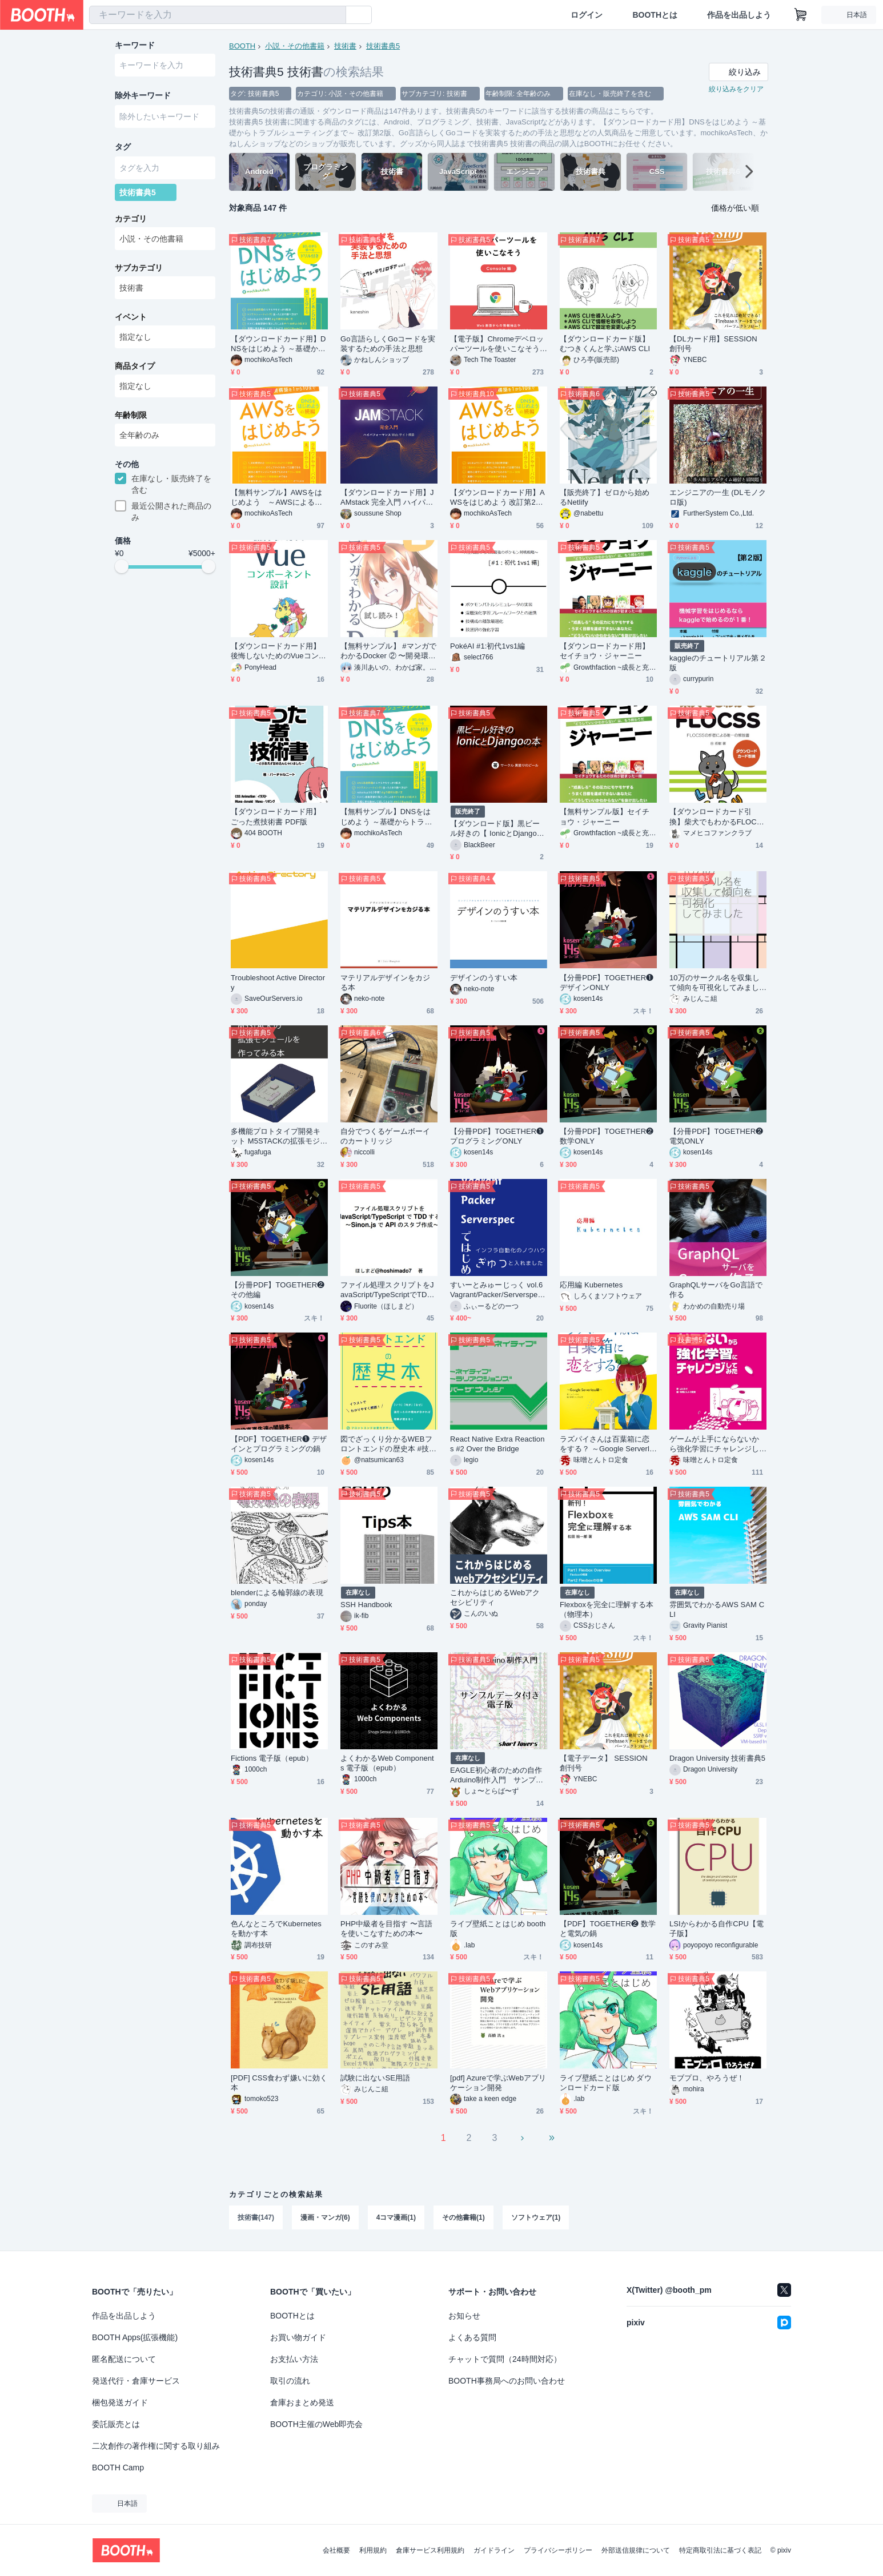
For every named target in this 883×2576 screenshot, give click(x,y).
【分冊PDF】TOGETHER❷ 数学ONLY (606, 1136)
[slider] (122, 566)
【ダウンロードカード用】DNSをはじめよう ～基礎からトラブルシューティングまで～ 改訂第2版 (278, 344)
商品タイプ (135, 366)
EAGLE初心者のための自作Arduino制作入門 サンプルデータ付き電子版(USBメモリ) (496, 1775)
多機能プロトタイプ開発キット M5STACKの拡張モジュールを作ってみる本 (279, 1136)
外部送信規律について (635, 2550)
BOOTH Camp (118, 2467)
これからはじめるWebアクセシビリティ (495, 1597)
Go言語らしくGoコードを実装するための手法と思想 (387, 344)
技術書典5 (383, 46)
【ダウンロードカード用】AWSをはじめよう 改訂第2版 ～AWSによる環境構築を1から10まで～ (497, 497)
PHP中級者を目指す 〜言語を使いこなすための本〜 (386, 1928)
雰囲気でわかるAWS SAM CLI (716, 1609)
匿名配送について (124, 2359)
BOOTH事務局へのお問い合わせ (506, 2380)
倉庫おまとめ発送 (302, 2402)
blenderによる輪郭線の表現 (277, 1592)
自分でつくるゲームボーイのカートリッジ (385, 1136)
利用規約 (373, 2550)
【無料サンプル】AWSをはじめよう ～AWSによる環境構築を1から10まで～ (276, 497)
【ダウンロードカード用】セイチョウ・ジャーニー (604, 651)
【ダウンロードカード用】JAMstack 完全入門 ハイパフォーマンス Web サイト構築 (387, 497)
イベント (131, 317)
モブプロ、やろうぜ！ (706, 2078)
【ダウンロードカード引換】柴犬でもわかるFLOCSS (715, 816)
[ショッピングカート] (801, 15)
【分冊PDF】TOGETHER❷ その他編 (277, 1290)
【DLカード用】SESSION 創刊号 (713, 344)
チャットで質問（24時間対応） (504, 2359)
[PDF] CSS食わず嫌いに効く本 (279, 2083)
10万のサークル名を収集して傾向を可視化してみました (714, 982)
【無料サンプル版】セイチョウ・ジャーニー (604, 816)
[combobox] (217, 15)
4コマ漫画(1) (396, 2217)
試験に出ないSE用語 (375, 2078)
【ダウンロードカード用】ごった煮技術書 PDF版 (275, 816)
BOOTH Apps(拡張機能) (135, 2337)
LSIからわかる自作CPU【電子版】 (716, 1928)
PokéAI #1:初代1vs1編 (487, 646)
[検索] (335, 15)
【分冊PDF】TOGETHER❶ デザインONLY (606, 982)
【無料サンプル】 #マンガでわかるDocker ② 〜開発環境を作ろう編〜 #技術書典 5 (388, 651)
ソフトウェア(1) (536, 2217)
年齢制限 (131, 415)
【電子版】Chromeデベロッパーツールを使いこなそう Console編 (497, 344)
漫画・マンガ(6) (325, 2217)
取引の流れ (290, 2380)
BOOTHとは (654, 15)
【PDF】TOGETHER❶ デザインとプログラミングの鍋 (279, 1444)
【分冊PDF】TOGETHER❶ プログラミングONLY (497, 1136)
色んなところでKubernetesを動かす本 (276, 1928)
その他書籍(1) (463, 2217)
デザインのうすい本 (483, 977)
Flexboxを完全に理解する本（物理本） (606, 1609)
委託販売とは (116, 2424)
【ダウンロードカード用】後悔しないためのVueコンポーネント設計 (278, 651)
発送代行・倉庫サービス (136, 2380)
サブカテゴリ (139, 268)
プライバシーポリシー (558, 2550)
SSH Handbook (366, 1604)
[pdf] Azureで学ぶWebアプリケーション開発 (498, 2083)
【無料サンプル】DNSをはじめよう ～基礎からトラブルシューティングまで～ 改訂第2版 (386, 816)
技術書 (345, 46)
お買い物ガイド (298, 2337)
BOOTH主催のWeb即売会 (316, 2424)
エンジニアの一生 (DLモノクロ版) (717, 497)
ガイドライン (494, 2550)
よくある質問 (472, 2337)
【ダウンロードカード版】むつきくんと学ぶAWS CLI (605, 344)
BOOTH (242, 46)
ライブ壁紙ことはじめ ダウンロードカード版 (606, 2083)
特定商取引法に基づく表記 (720, 2550)
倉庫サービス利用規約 (430, 2550)
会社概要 (336, 2550)
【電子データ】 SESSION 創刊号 (604, 1763)
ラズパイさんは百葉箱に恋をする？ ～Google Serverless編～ (606, 1444)
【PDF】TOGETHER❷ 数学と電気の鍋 (608, 1928)
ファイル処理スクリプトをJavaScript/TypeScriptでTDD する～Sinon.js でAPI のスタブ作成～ (388, 1290)
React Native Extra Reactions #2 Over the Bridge (497, 1444)
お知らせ (464, 2315)
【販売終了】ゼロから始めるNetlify (604, 497)
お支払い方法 (294, 2359)
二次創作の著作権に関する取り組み (156, 2445)
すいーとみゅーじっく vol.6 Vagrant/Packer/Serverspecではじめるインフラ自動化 (496, 1290)
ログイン (587, 15)
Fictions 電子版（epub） (272, 1758)
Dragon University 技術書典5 (717, 1758)
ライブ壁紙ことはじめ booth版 (497, 1928)
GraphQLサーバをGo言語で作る (715, 1290)
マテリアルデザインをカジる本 (385, 982)
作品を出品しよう (739, 15)
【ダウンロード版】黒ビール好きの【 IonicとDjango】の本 (497, 828)
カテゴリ (131, 219)
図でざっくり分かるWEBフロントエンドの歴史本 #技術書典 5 (388, 1444)
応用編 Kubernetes (591, 1285)
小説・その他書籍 (294, 46)
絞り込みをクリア (736, 89)
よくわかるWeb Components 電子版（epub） (387, 1763)
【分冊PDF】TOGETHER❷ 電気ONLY (716, 1136)
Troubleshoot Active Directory (278, 982)
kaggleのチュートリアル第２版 (717, 663)
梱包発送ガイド (120, 2402)
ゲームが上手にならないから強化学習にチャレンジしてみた (714, 1444)
